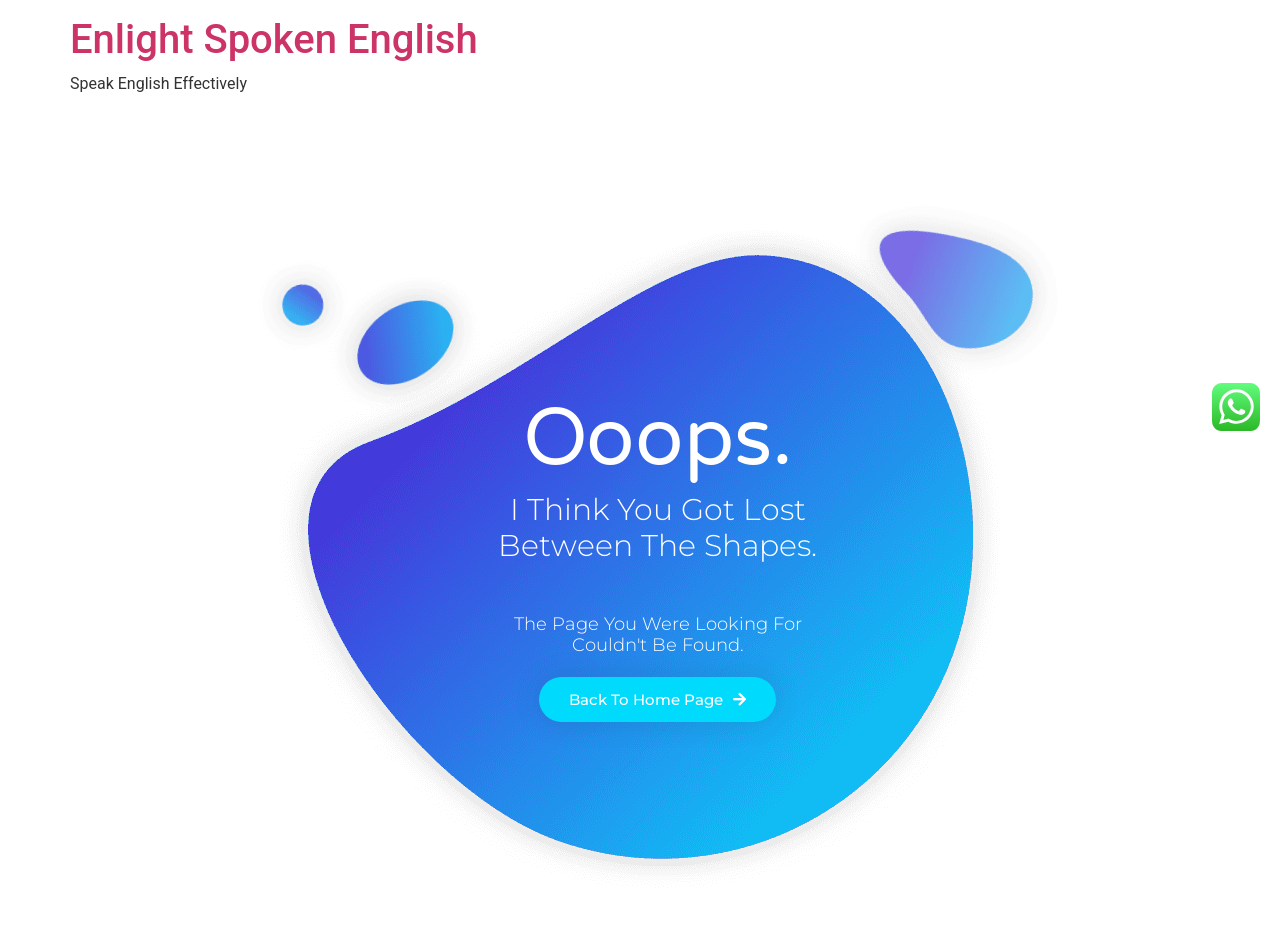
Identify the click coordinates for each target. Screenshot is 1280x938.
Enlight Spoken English (274, 39)
